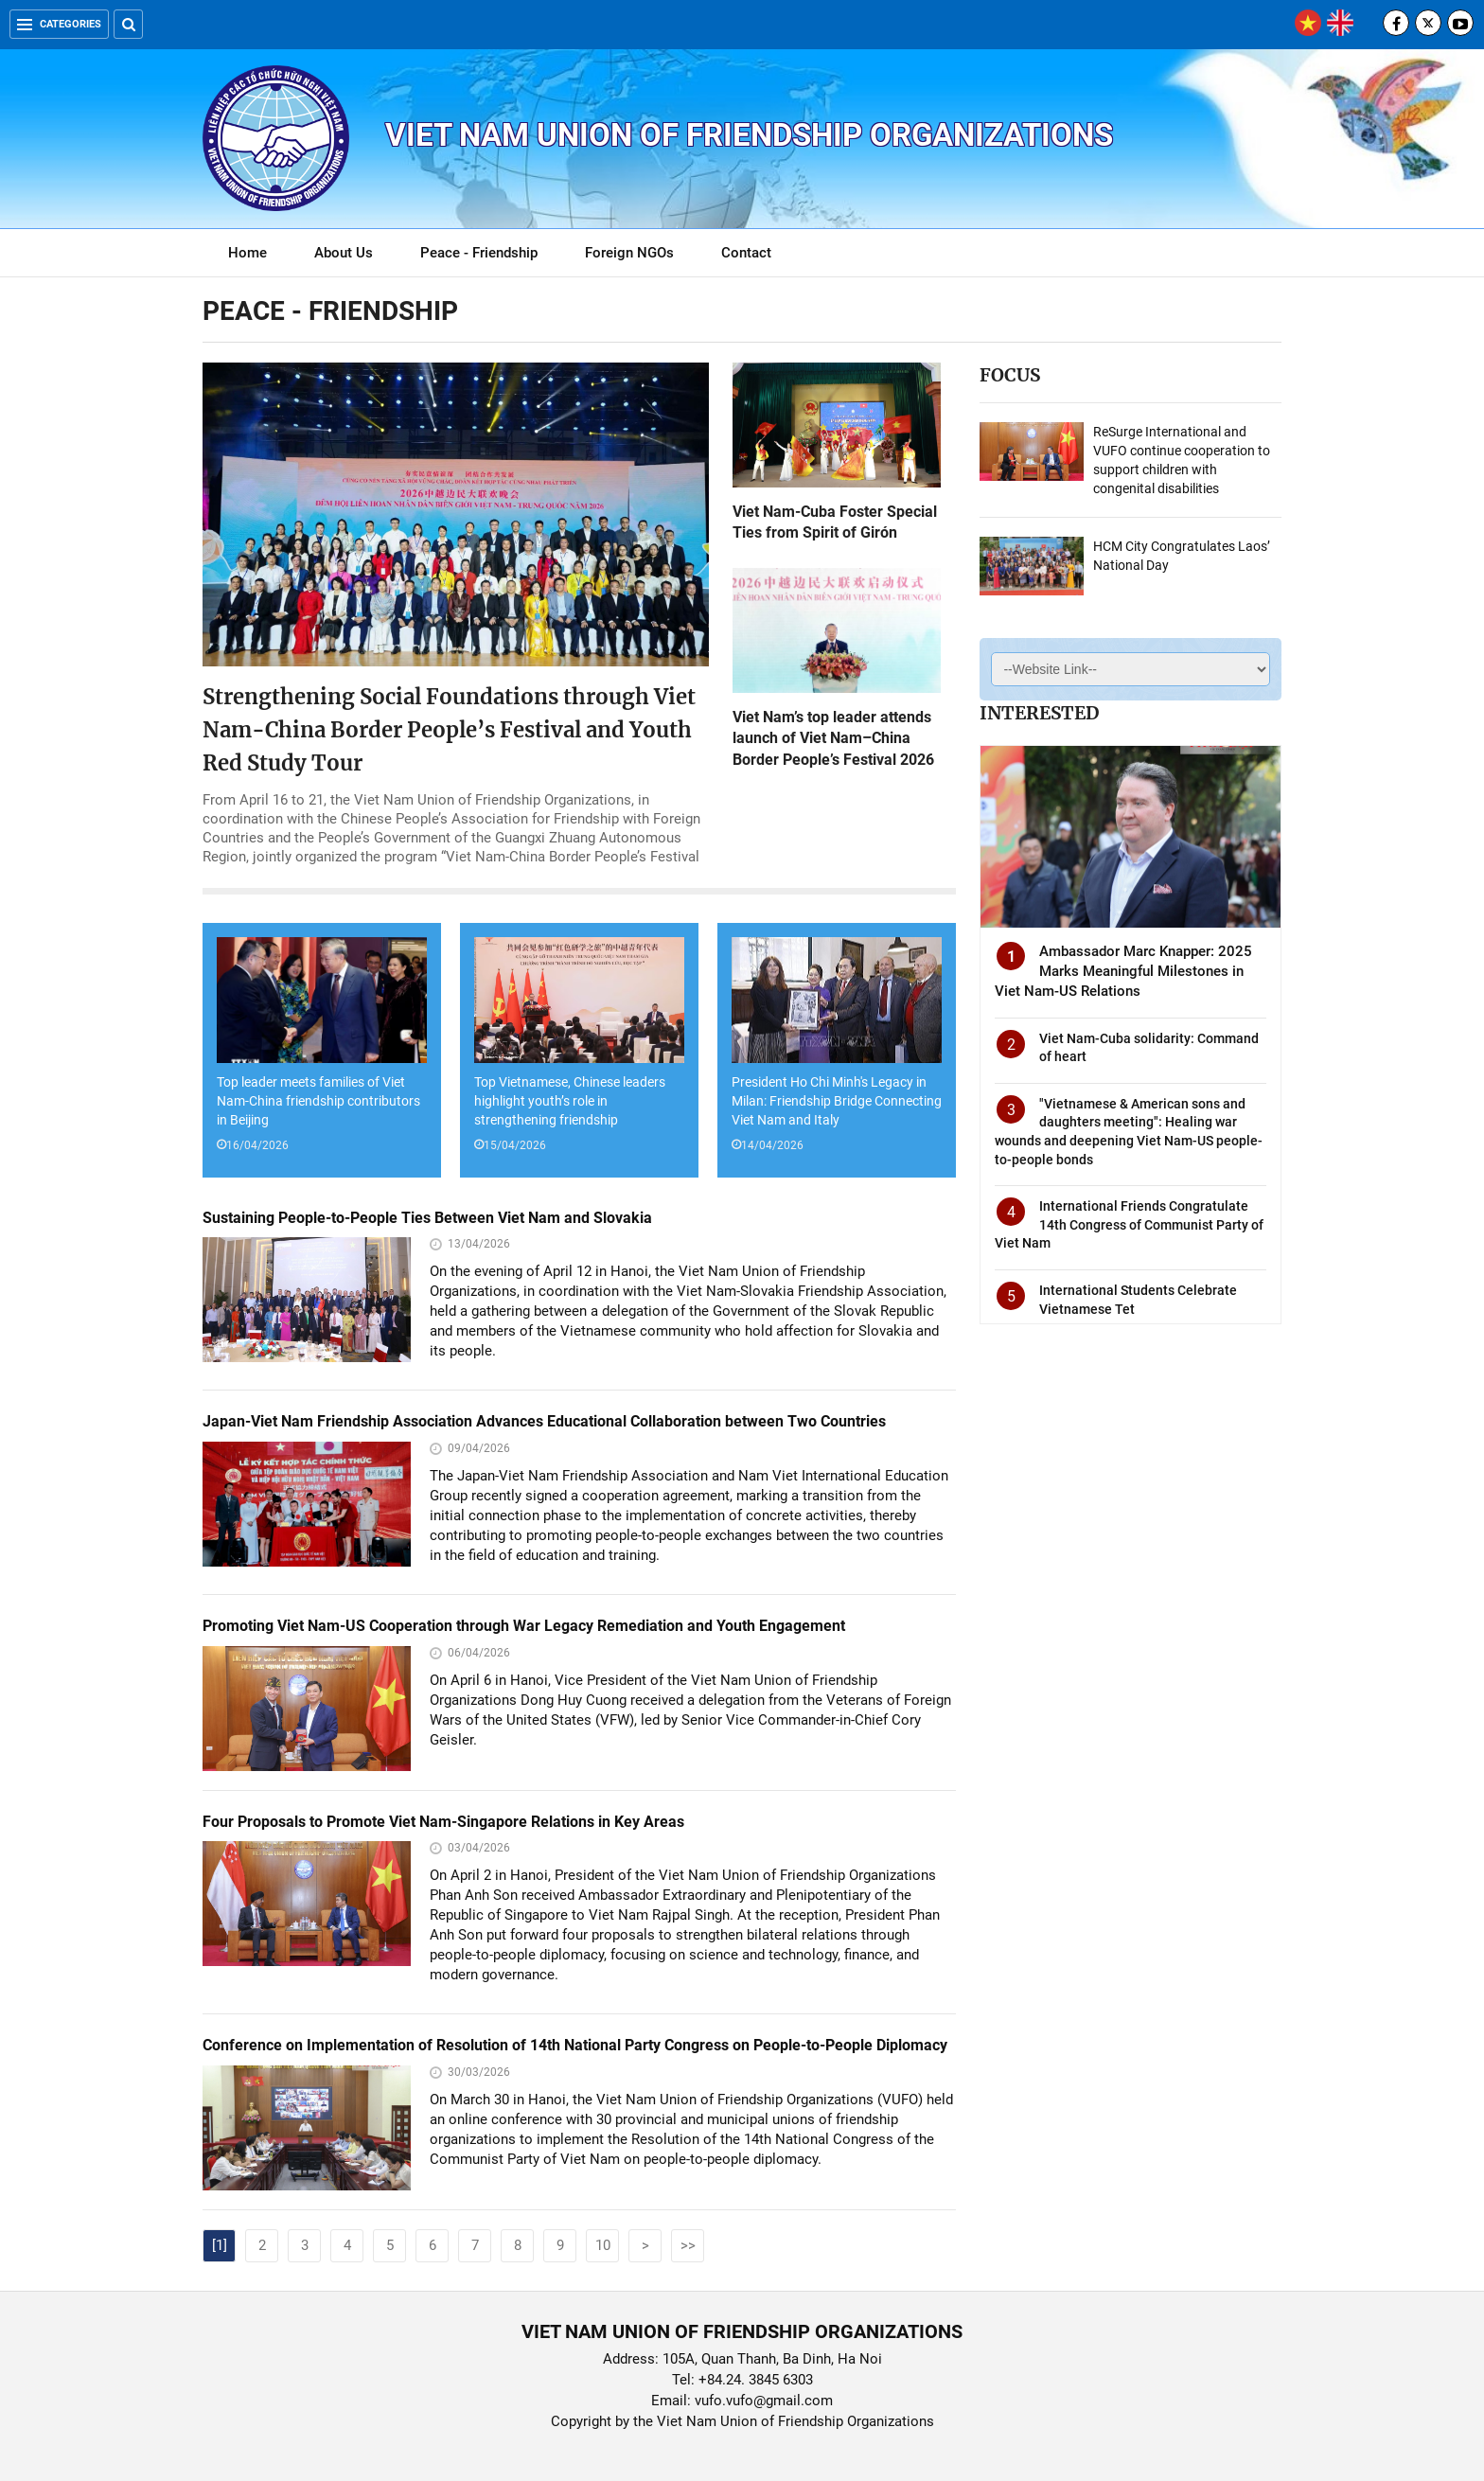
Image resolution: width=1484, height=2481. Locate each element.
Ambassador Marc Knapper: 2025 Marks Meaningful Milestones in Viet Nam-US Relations (1123, 971)
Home (247, 252)
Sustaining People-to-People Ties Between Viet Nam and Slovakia (427, 1218)
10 (602, 2245)
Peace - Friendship (479, 252)
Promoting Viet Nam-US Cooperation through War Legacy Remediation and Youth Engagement (524, 1626)
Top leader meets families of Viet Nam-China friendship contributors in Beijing (318, 1100)
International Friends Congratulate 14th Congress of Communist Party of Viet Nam (1129, 1224)
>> (688, 2245)
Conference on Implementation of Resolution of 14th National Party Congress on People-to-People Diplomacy (575, 2045)
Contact (746, 252)
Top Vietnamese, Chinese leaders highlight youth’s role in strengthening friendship (569, 1100)
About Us (343, 252)
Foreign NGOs (629, 252)
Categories (59, 24)
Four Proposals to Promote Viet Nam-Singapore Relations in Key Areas (443, 1822)
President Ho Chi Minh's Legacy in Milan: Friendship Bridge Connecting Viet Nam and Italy (837, 1100)
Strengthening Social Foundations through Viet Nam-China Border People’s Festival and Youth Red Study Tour (449, 729)
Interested (1039, 712)
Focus (1010, 374)
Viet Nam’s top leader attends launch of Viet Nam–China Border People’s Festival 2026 (833, 738)
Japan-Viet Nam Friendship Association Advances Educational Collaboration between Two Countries (544, 1421)
